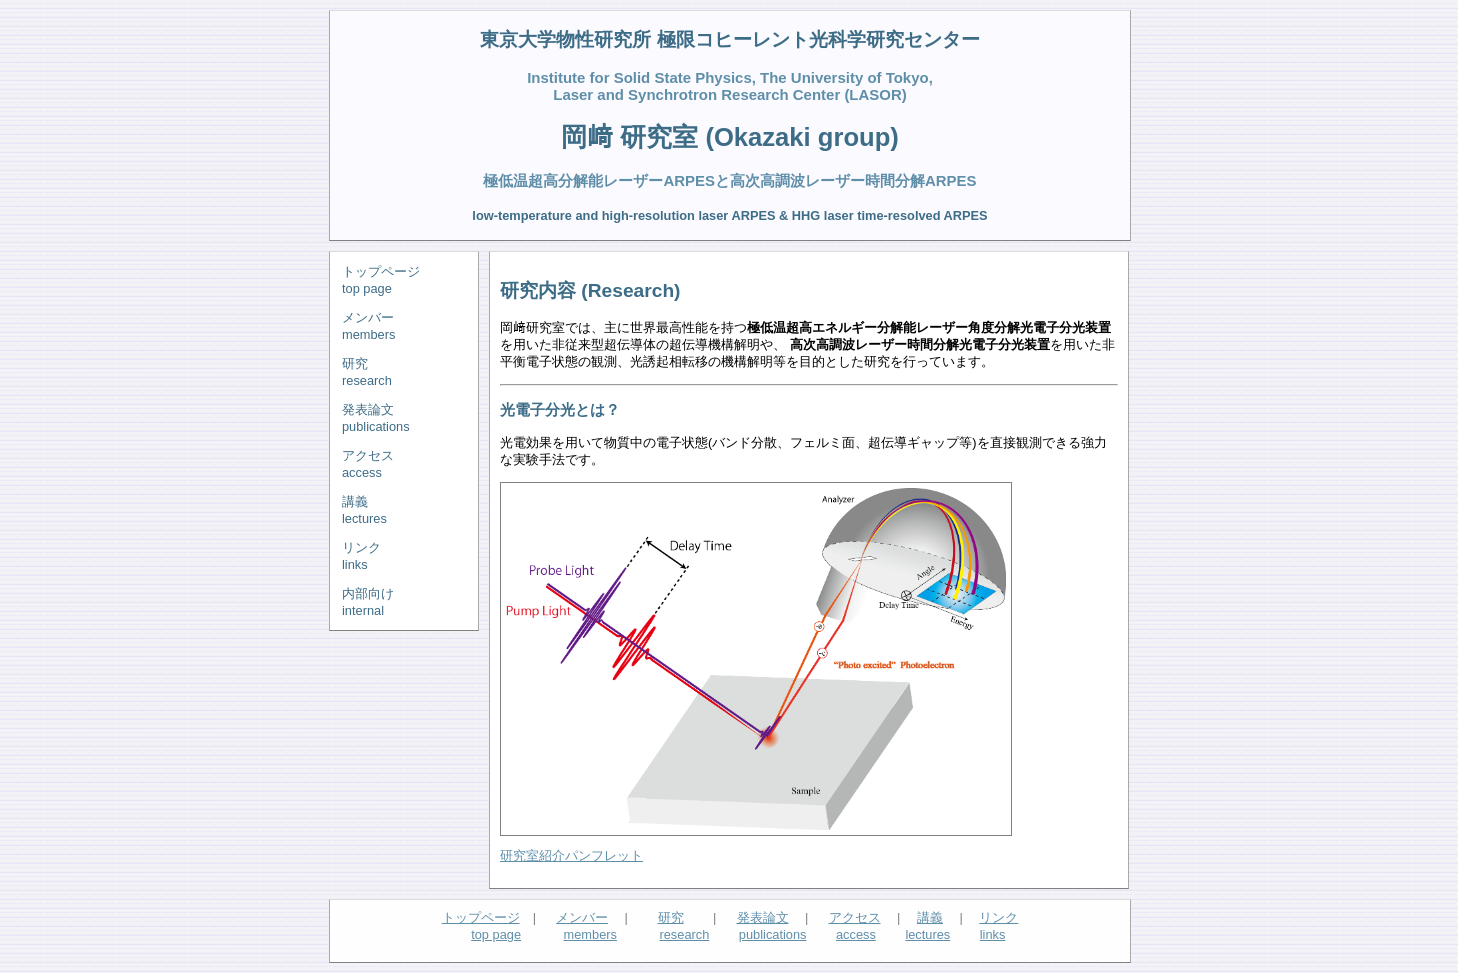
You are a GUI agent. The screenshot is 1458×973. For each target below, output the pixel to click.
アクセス (855, 917)
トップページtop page (381, 280)
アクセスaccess (368, 464)
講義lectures (364, 510)
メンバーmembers (368, 326)
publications (773, 934)
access (856, 934)
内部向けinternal (368, 602)
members (590, 934)
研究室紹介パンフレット (571, 855)
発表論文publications (376, 418)
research (684, 934)
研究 (671, 917)
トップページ (481, 917)
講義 (930, 917)
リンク (998, 917)
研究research (367, 372)
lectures (927, 934)
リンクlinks (361, 556)
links (993, 934)
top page (496, 934)
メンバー (582, 917)
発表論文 (763, 917)
